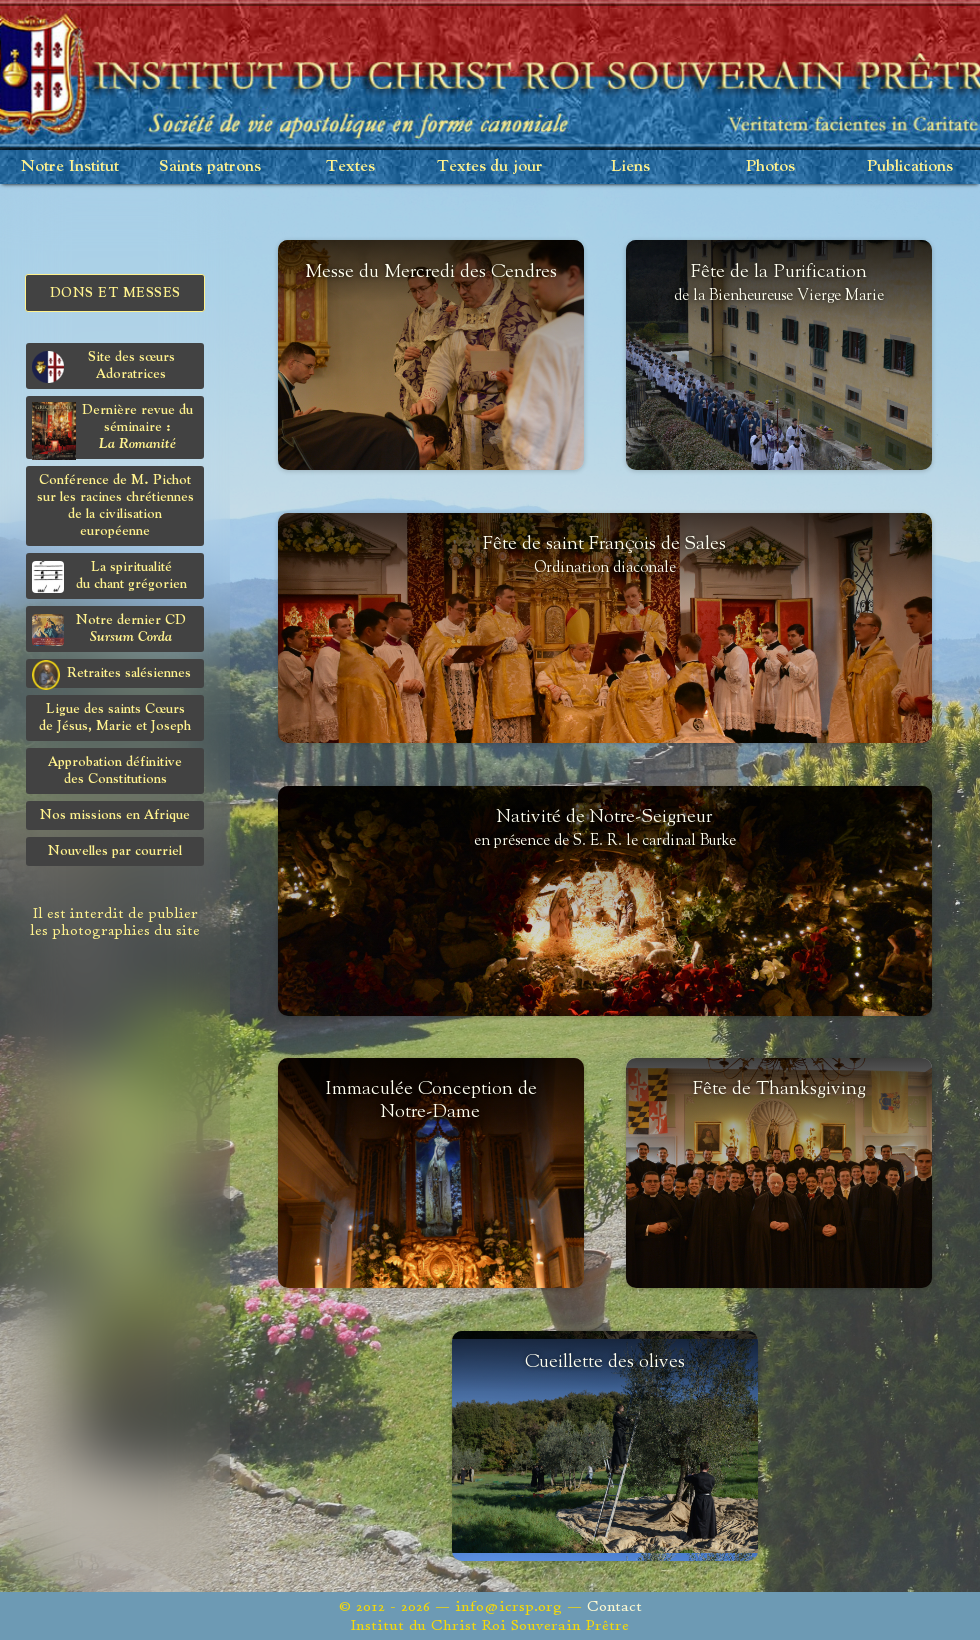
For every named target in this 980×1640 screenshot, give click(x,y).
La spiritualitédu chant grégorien (109, 576)
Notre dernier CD (109, 629)
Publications (910, 166)
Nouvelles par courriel (115, 851)
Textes (350, 166)
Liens (630, 166)
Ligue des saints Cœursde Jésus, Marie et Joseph (115, 717)
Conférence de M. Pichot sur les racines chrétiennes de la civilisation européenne (115, 505)
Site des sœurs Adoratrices (103, 366)
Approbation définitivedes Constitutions (115, 770)
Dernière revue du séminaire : (112, 430)
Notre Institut (70, 166)
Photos (770, 166)
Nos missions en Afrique (115, 815)
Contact (614, 1606)
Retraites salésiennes (111, 674)
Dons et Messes (115, 293)
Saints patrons (210, 166)
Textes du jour (490, 166)
